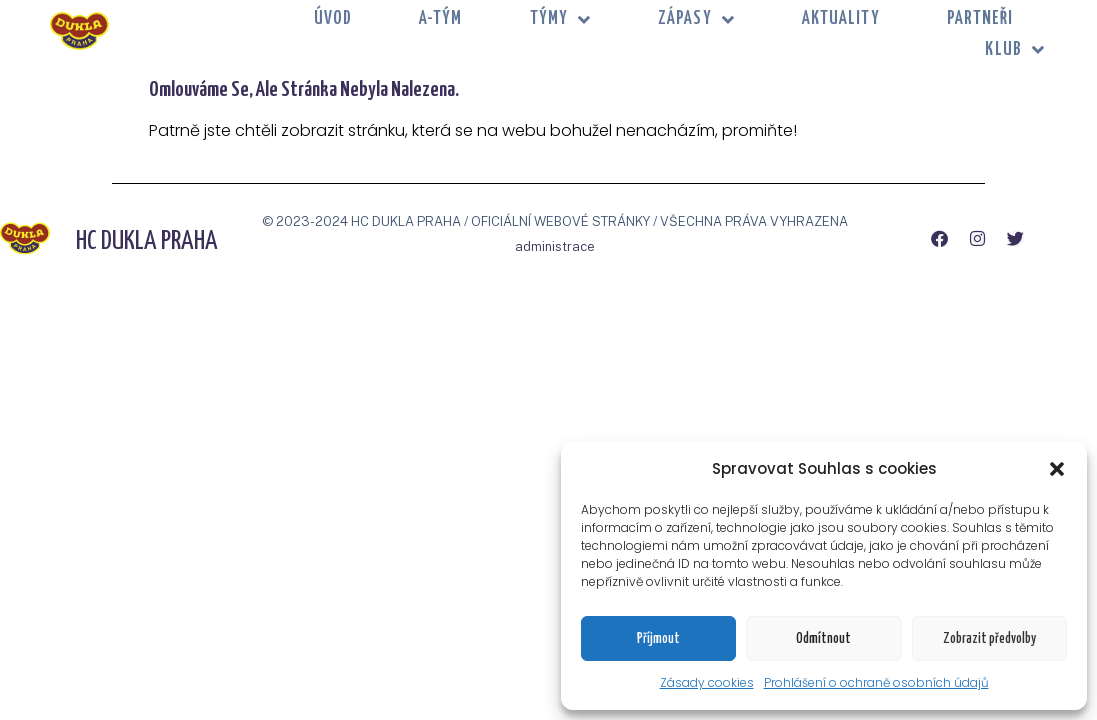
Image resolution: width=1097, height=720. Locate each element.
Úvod (333, 19)
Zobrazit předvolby (989, 639)
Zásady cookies (707, 682)
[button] (1057, 469)
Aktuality (841, 19)
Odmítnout (823, 639)
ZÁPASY (696, 19)
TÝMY (561, 19)
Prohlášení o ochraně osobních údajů (876, 682)
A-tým (441, 19)
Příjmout (658, 639)
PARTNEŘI (980, 19)
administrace (555, 246)
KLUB (1015, 50)
